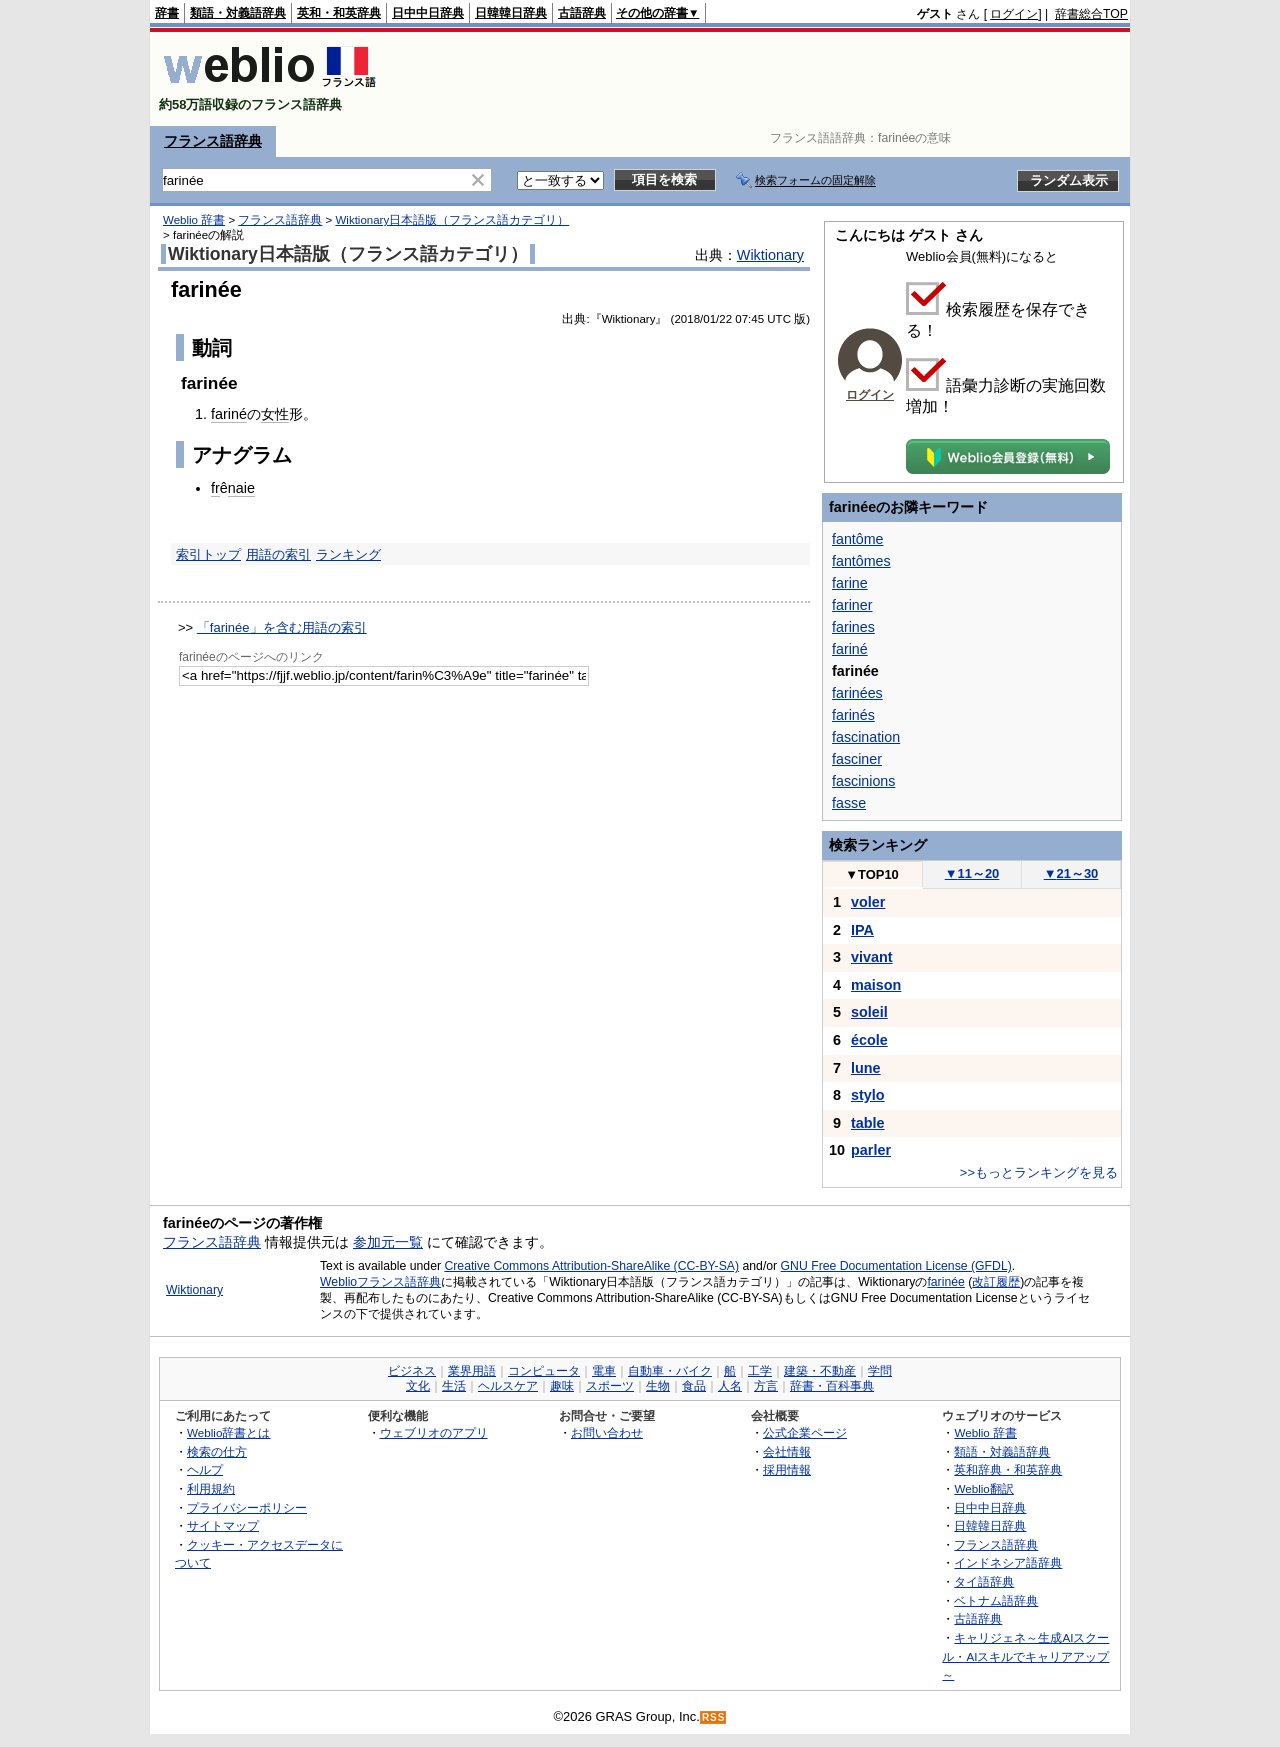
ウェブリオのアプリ (434, 1432)
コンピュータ (544, 1371)
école (869, 1040)
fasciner (857, 759)
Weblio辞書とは (228, 1432)
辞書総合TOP (1091, 14)
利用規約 (211, 1488)
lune (866, 1068)
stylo (868, 1095)
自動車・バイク (670, 1371)
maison (876, 985)
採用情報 (787, 1469)
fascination (866, 737)
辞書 (167, 13)
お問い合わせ (607, 1432)
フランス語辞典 (213, 141)
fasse (849, 803)
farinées (857, 693)
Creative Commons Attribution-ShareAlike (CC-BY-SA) (591, 1266)
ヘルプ (205, 1469)
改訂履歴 (996, 1282)
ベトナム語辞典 (996, 1600)
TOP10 (872, 874)
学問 (880, 1371)
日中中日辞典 (428, 13)
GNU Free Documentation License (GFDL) (896, 1266)
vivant (872, 957)
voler (868, 902)
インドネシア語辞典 (1008, 1562)
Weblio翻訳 (983, 1488)
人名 (730, 1386)
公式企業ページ (805, 1432)
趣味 (562, 1386)
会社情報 (787, 1451)
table (868, 1123)
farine (850, 583)
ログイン (1014, 14)
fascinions (863, 781)
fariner (852, 605)
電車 (604, 1371)
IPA (862, 930)
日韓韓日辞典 (511, 13)
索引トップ (208, 554)
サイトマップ (223, 1525)
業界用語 (472, 1371)
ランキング (348, 554)
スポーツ (610, 1386)
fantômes (861, 561)
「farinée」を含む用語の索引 (282, 627)
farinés (853, 715)
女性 (275, 414)
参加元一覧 (388, 1242)
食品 (694, 1386)
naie (241, 488)
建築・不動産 (820, 1371)
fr (215, 488)
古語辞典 (582, 13)
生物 (658, 1386)
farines (853, 627)
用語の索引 (278, 554)
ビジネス (412, 1371)
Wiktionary (770, 255)
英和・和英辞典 (339, 13)
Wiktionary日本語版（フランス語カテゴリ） (452, 220)
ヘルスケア (508, 1386)
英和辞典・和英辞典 (1008, 1469)
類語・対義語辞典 (238, 13)
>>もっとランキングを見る (1039, 1172)
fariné (229, 414)
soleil (869, 1012)
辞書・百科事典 (832, 1386)
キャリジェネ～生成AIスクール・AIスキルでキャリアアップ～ (1025, 1656)
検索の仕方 (217, 1451)
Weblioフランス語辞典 (380, 1282)
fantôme (858, 539)
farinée (945, 1282)
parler (871, 1150)
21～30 (1071, 873)
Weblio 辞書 (194, 220)
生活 (454, 1386)
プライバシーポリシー (247, 1507)
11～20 (972, 873)
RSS (714, 1717)
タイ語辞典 (984, 1581)
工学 (760, 1371)
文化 (418, 1386)
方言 (766, 1386)
